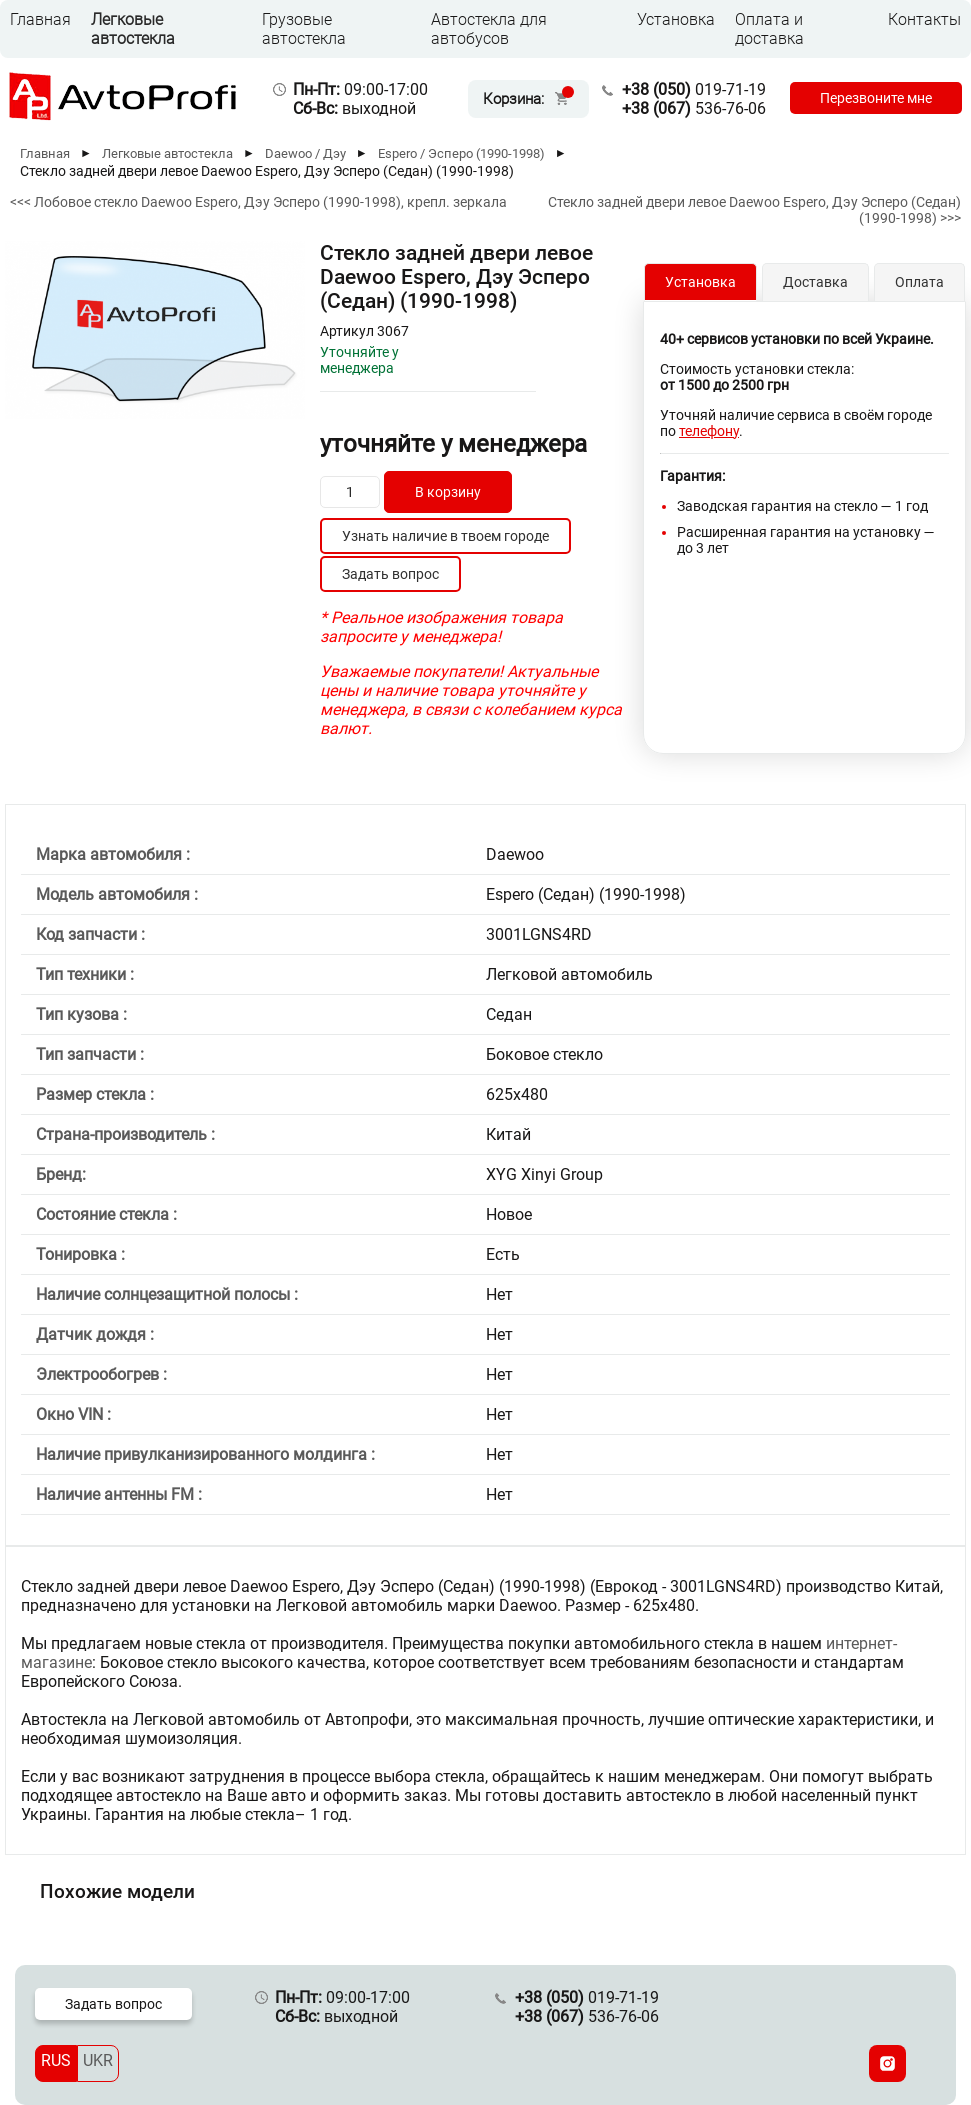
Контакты (924, 19)
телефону (709, 431)
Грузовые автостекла (304, 29)
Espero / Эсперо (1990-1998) (461, 153)
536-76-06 (694, 108)
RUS (56, 2060)
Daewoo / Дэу (305, 153)
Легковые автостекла (133, 29)
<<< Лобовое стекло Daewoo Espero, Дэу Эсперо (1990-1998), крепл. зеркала (258, 202)
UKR (98, 2060)
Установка (676, 19)
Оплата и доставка (769, 29)
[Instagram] (887, 2063)
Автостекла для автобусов (489, 29)
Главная (40, 19)
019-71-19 (694, 89)
